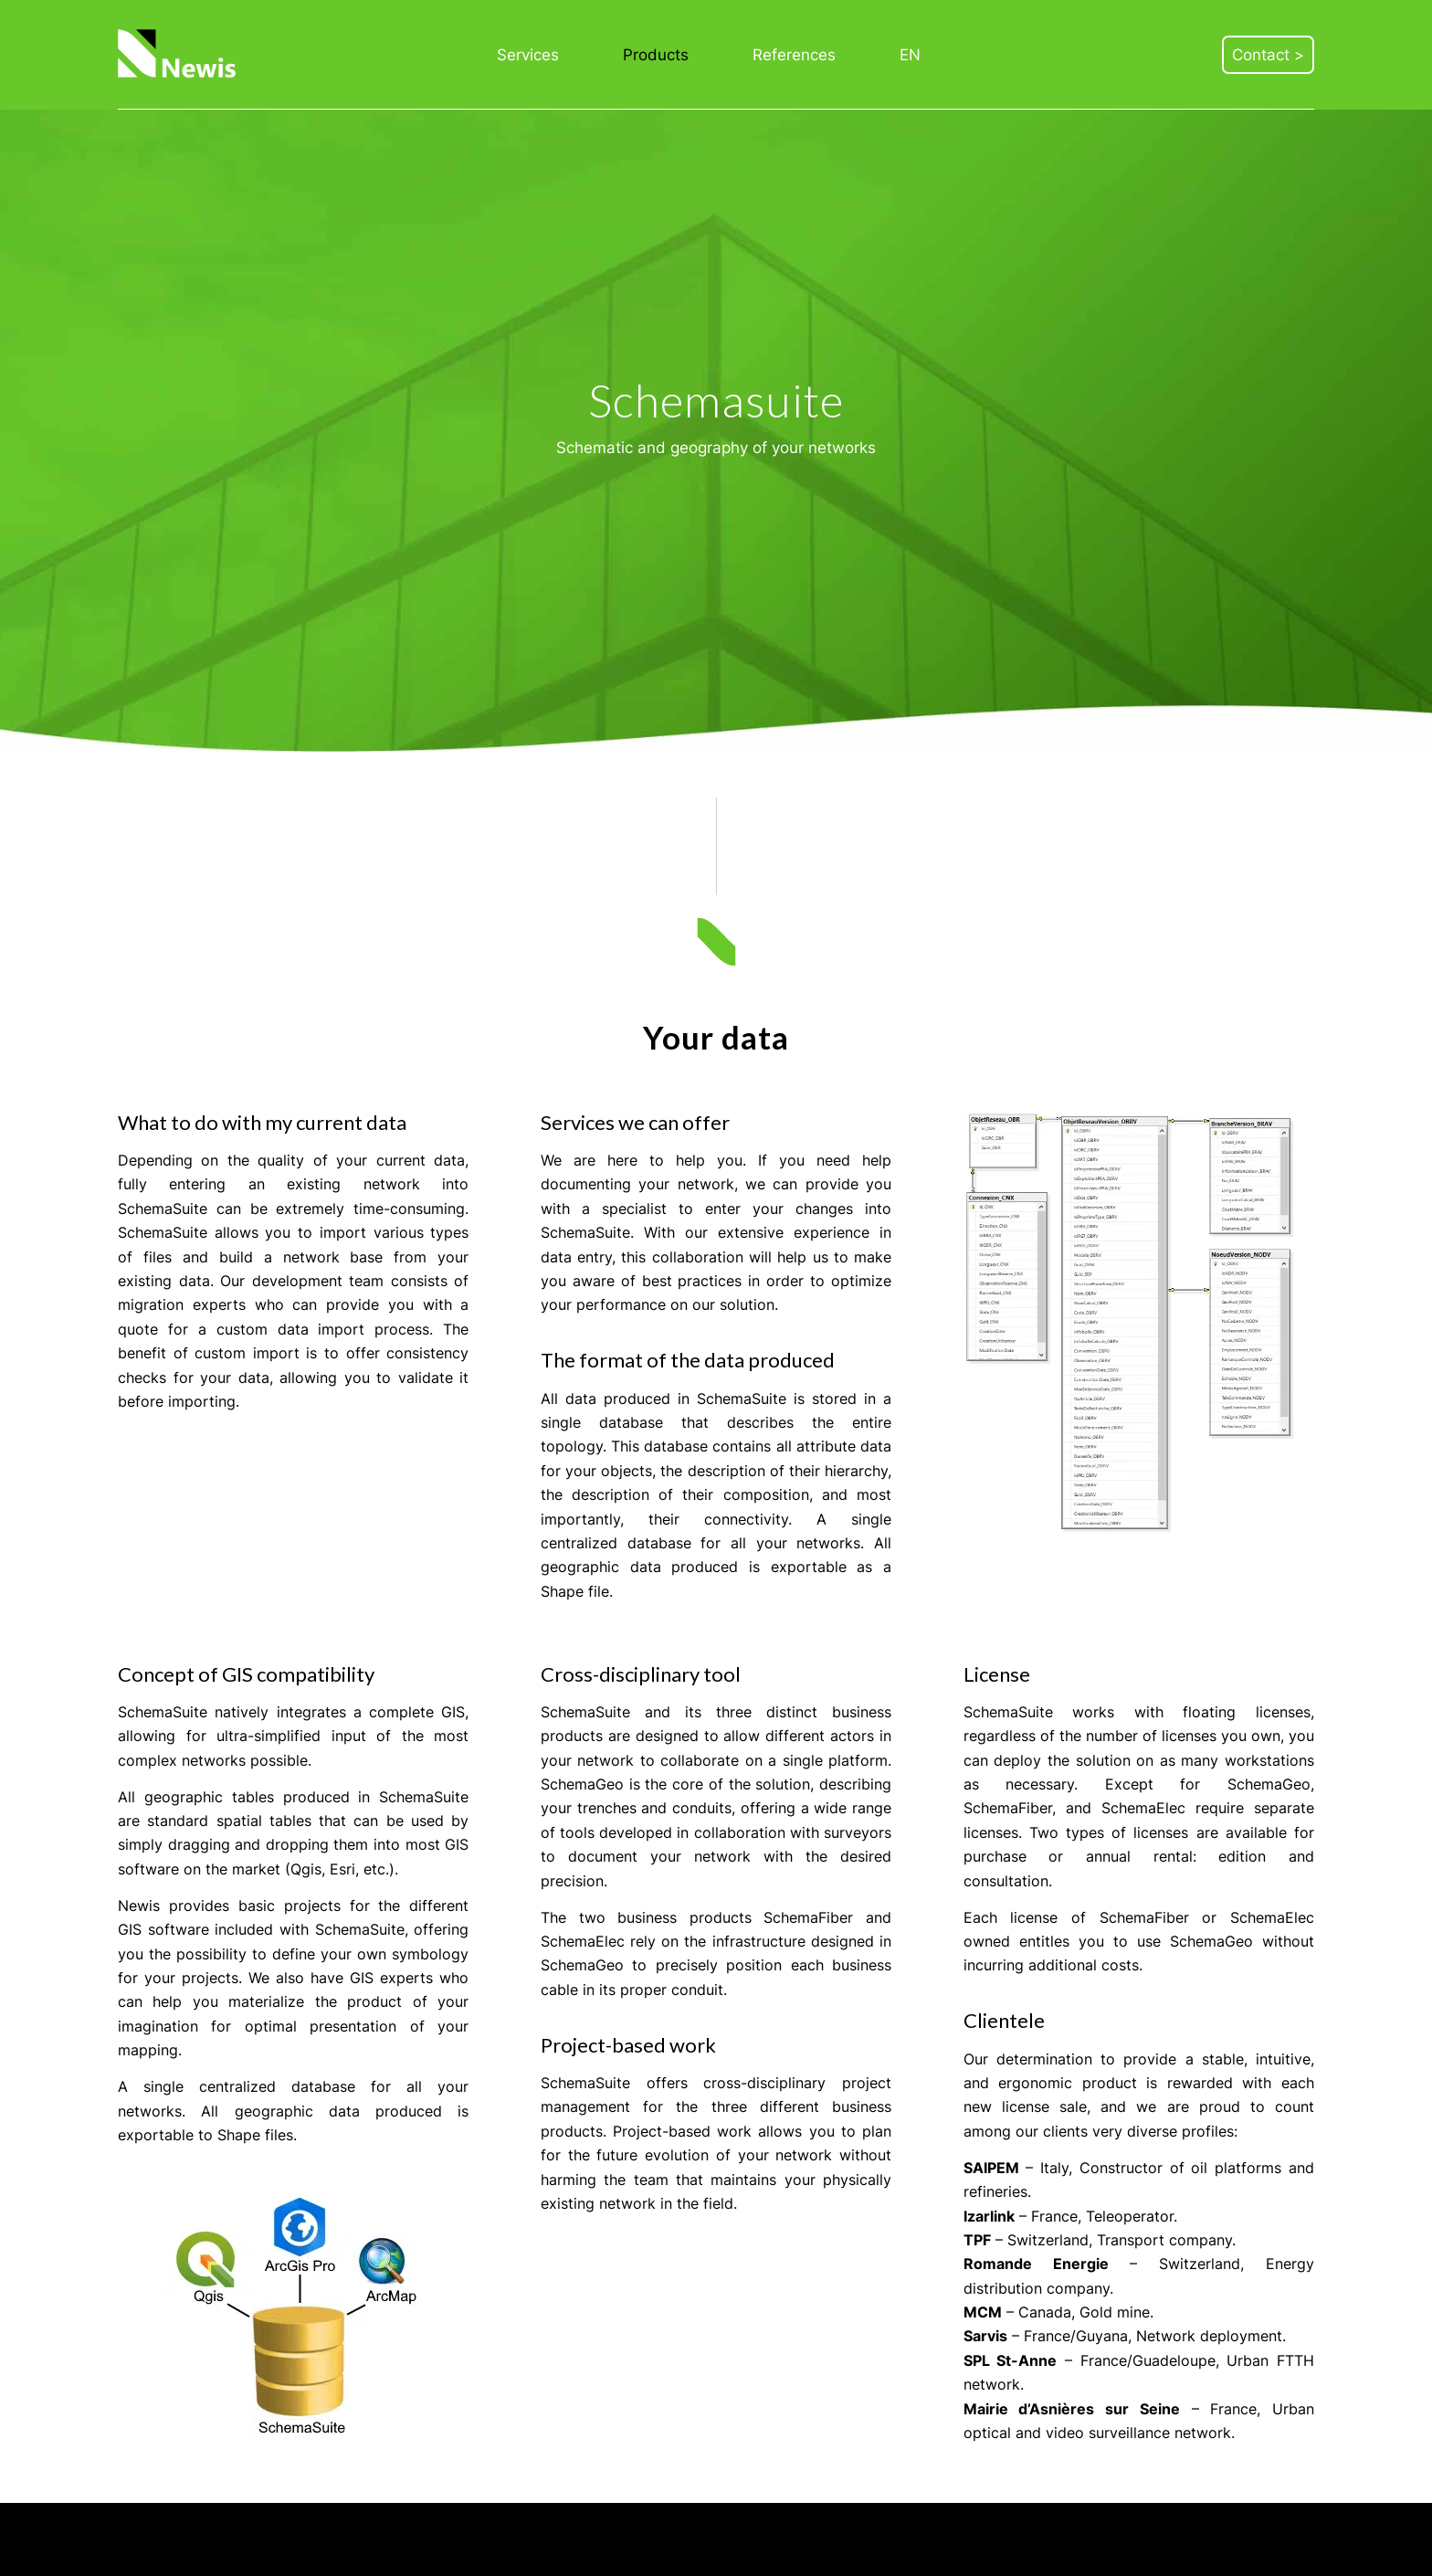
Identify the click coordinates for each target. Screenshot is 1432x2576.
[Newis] (178, 54)
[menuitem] (528, 55)
